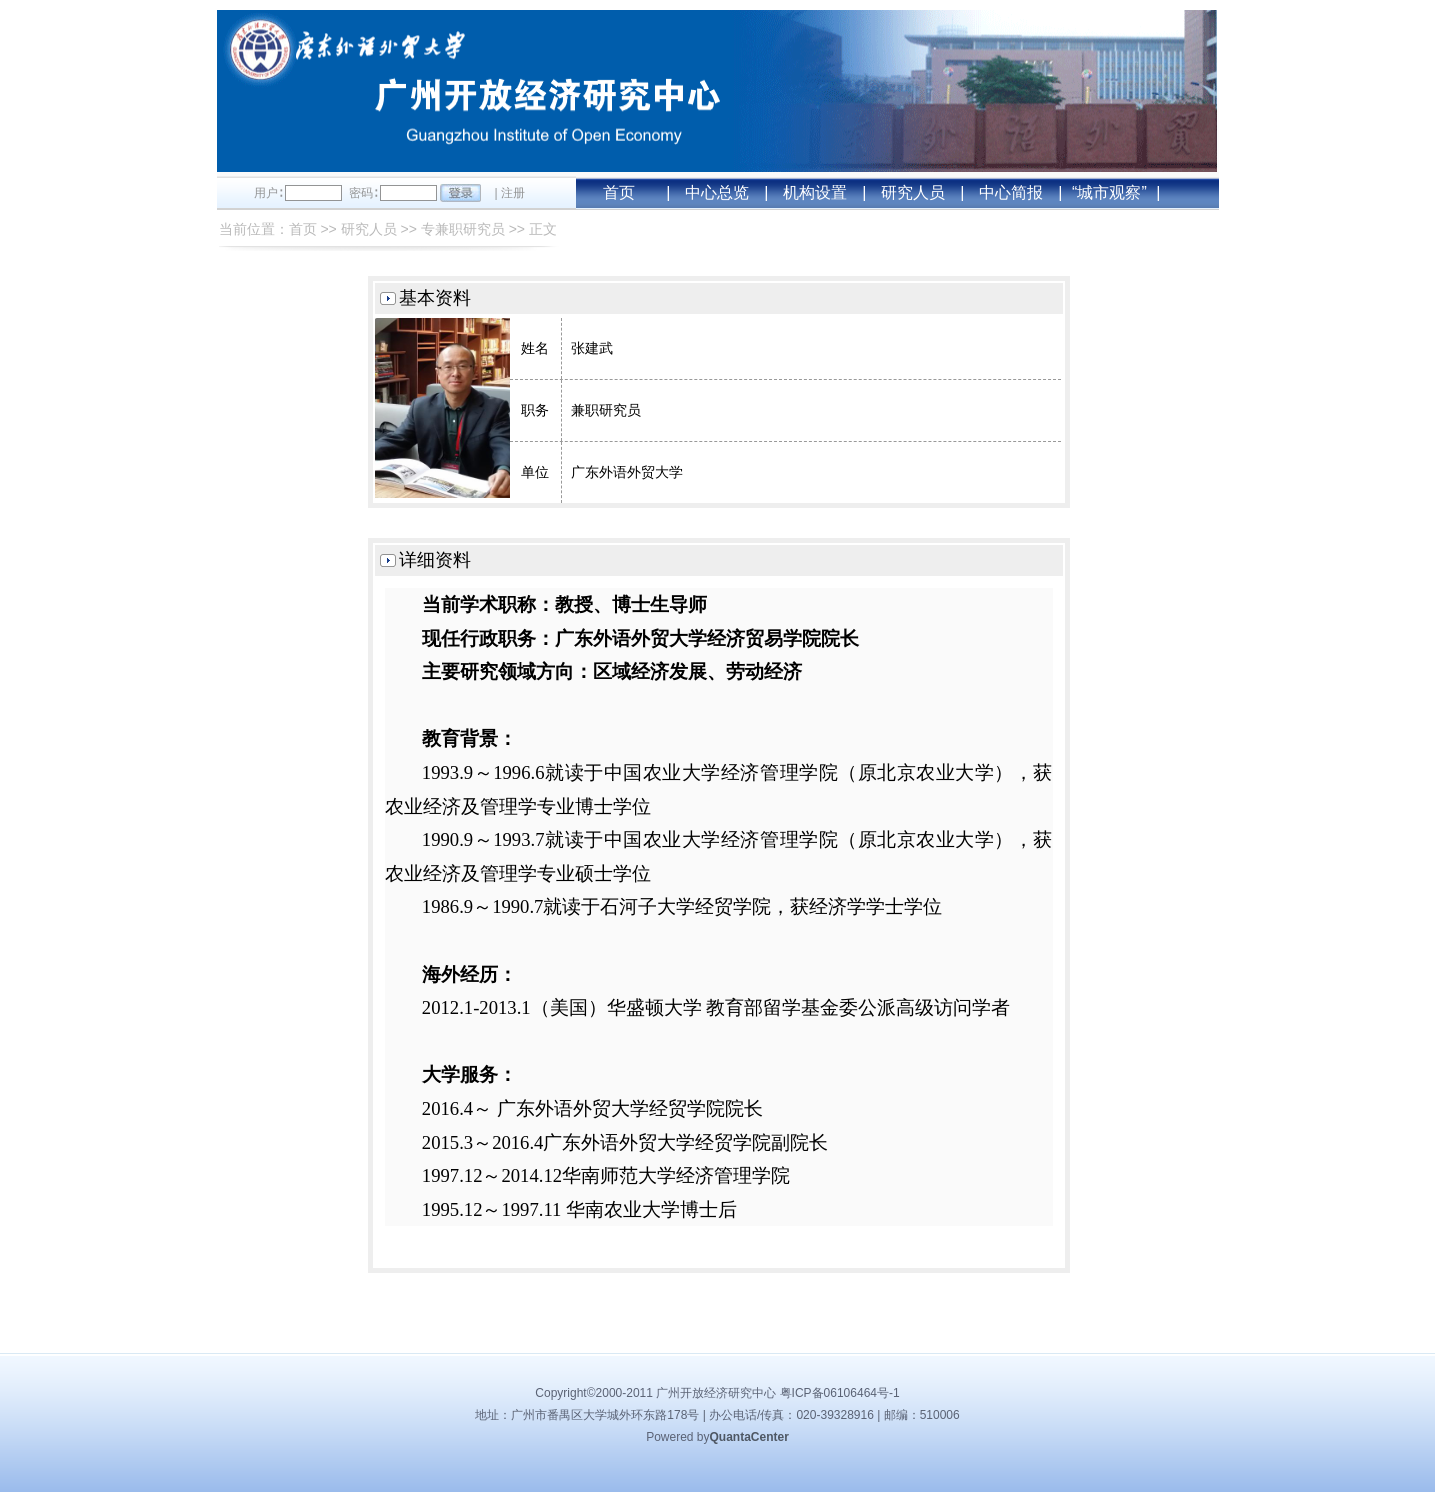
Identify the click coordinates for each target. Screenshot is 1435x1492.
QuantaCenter (749, 1437)
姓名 (535, 348)
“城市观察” (1109, 192)
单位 (535, 472)
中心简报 (1011, 192)
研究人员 (913, 192)
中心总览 (717, 192)
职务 (535, 410)
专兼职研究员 (463, 229)
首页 (619, 192)
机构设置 (815, 192)
